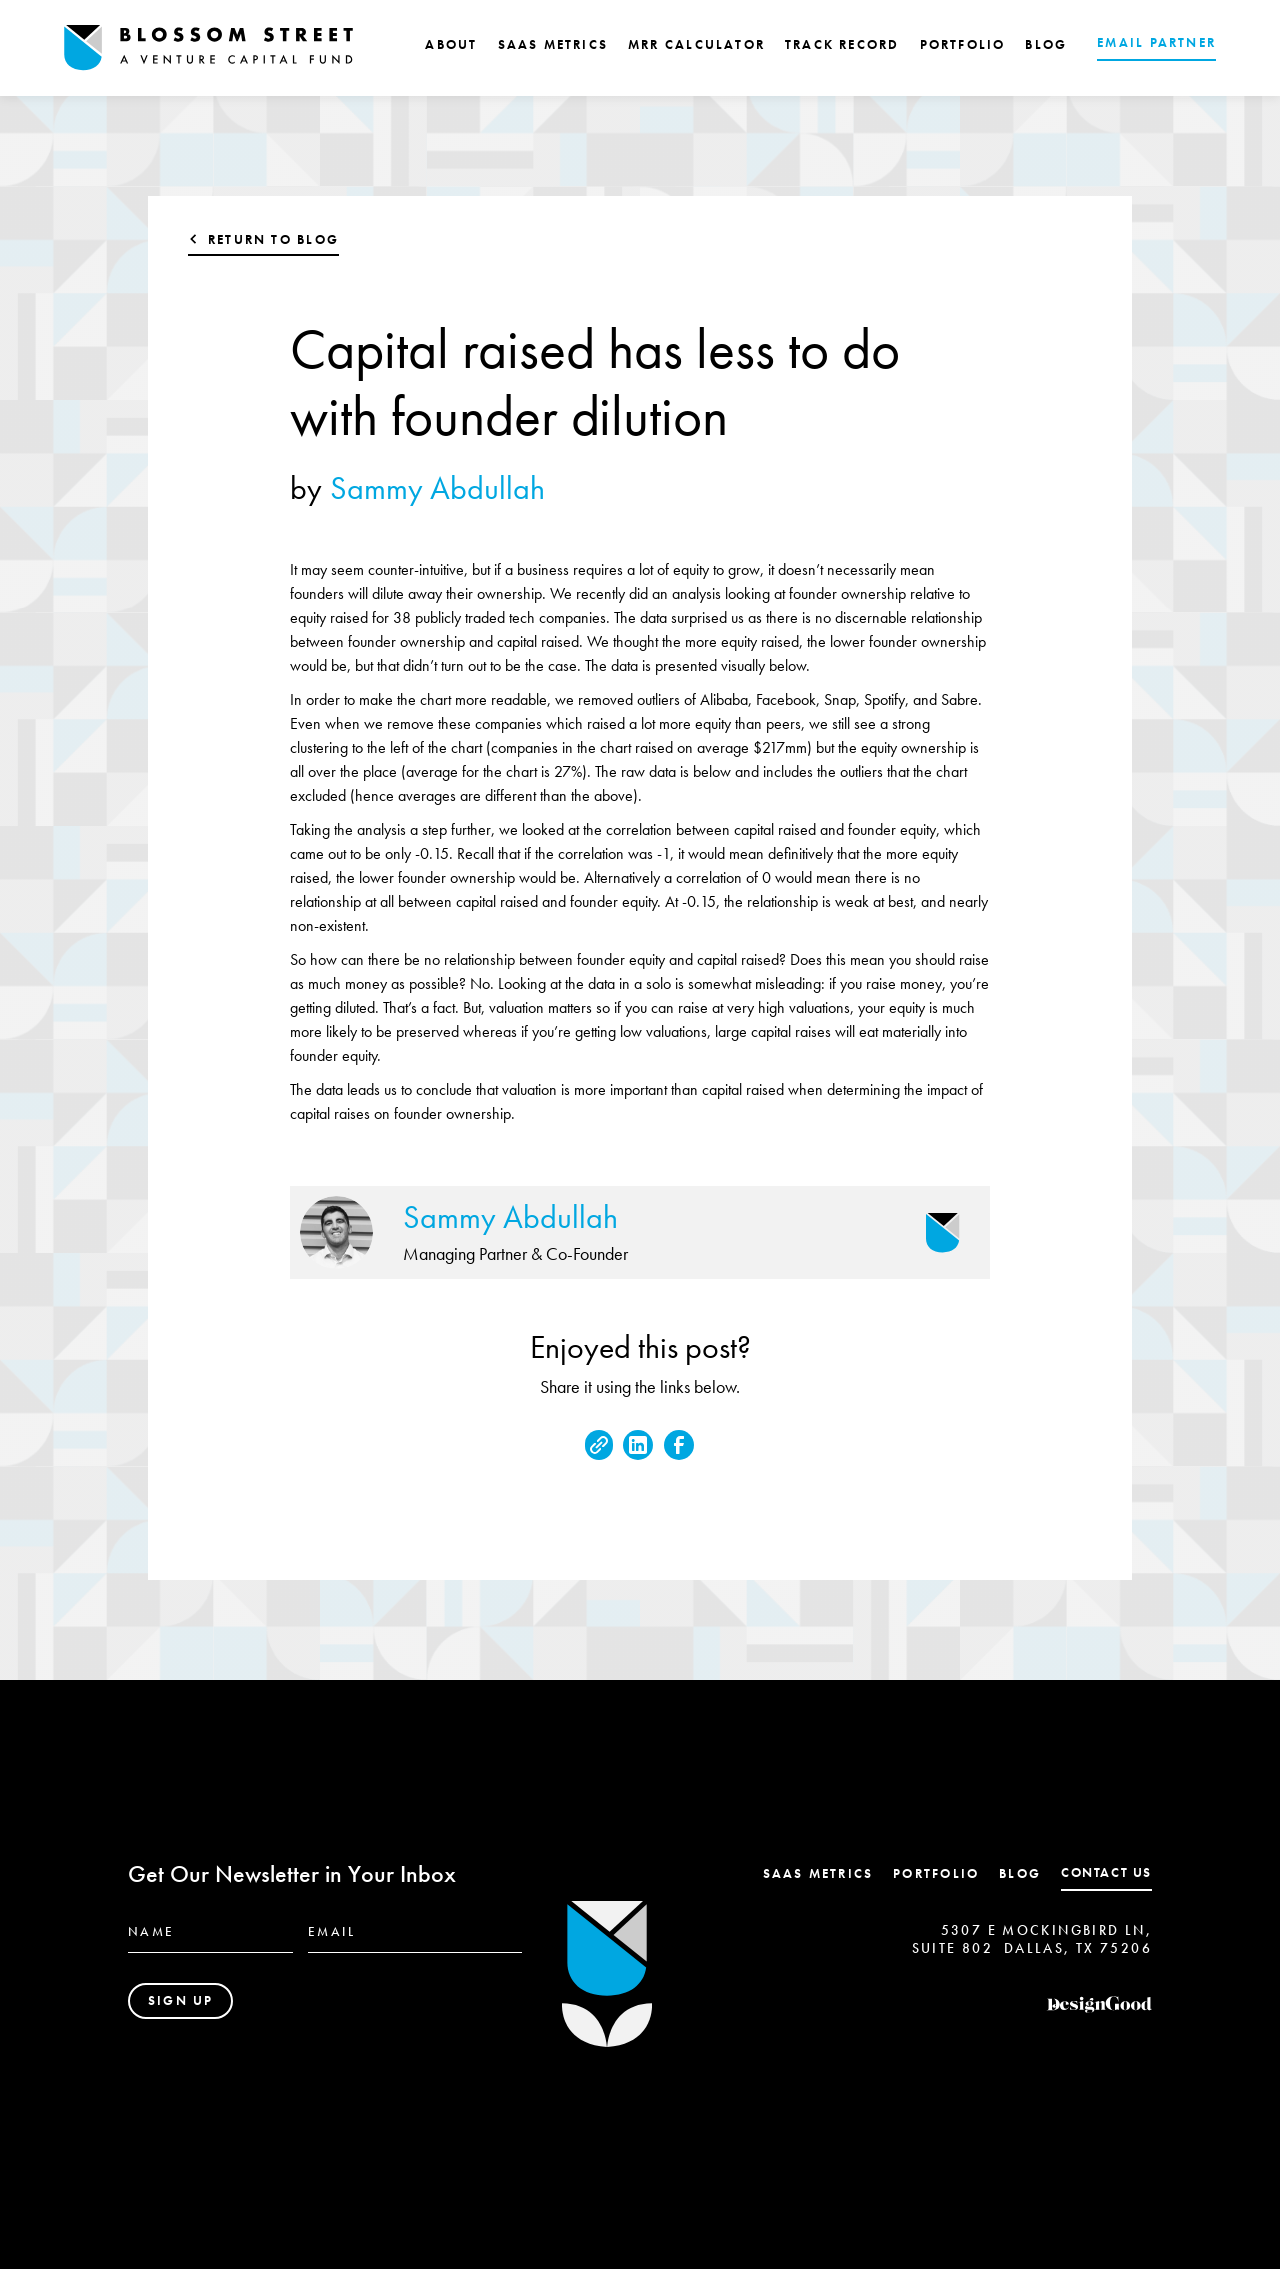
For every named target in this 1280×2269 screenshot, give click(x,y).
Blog (1020, 1873)
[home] (209, 48)
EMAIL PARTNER (1156, 42)
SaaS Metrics (818, 1873)
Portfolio (936, 1873)
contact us (1106, 1872)
